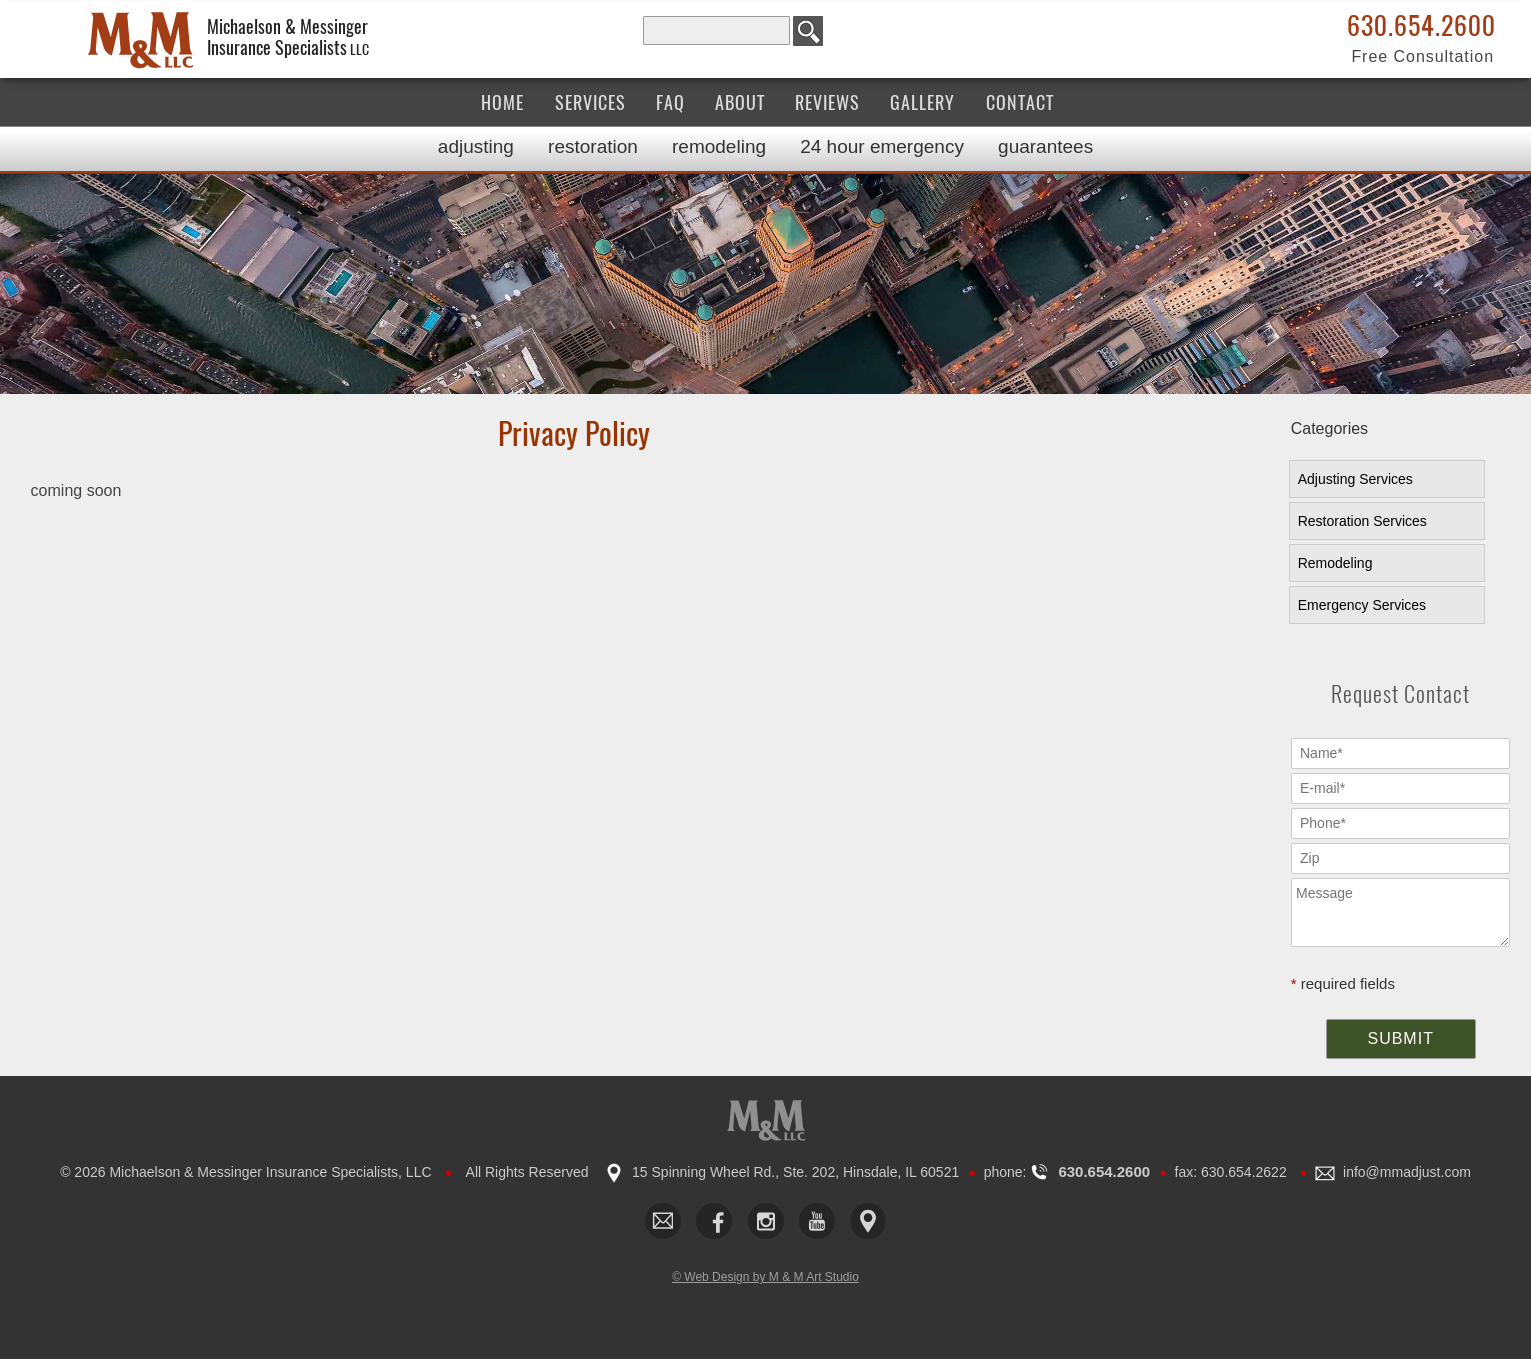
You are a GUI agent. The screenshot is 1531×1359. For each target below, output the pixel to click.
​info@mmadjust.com (1407, 1172)
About (740, 102)
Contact (1020, 102)
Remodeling (719, 146)
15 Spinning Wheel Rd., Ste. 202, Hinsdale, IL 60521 (795, 1172)
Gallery (922, 102)
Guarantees (1045, 146)
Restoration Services (1362, 521)
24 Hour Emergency (882, 146)
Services (590, 102)
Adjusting (476, 146)
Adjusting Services (1355, 479)
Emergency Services (1362, 605)
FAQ (670, 102)
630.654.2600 (1421, 26)
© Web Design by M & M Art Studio (765, 1277)
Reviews (827, 102)
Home (502, 102)
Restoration (593, 146)
